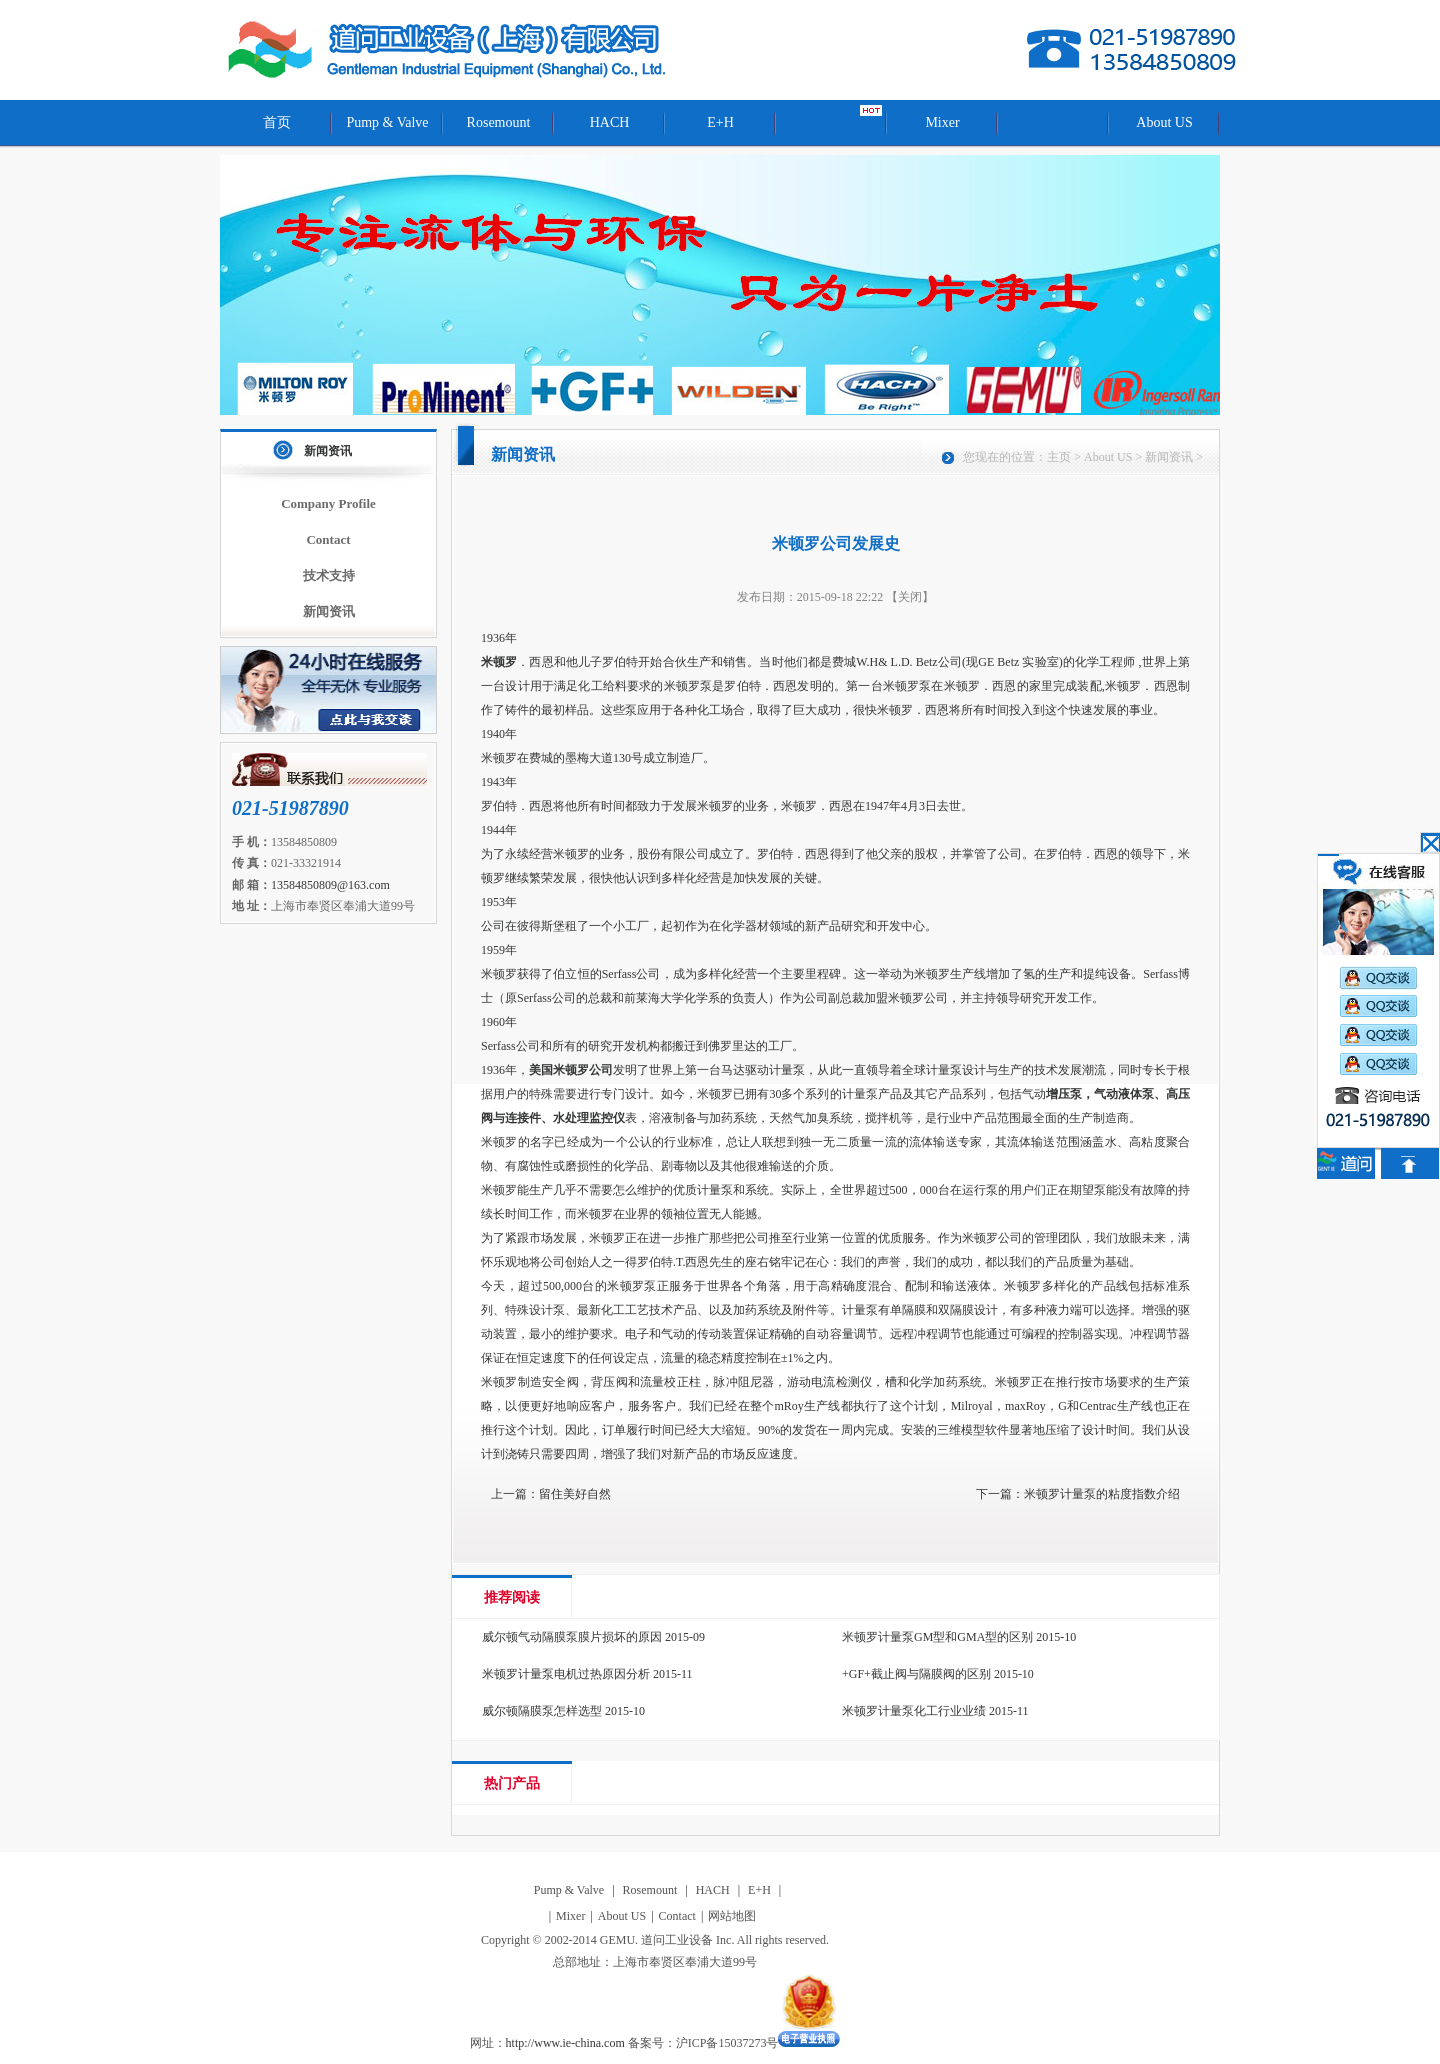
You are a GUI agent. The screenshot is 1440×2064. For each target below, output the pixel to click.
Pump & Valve (387, 122)
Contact (328, 539)
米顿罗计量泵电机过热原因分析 (566, 1674)
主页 (1059, 457)
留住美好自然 (575, 1494)
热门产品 (512, 1783)
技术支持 (329, 575)
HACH (610, 122)
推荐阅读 (512, 1597)
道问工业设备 (449, 50)
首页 (277, 122)
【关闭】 (910, 597)
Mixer (942, 122)
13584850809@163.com (330, 885)
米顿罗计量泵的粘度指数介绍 (1102, 1494)
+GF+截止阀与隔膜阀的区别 (916, 1674)
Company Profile (328, 503)
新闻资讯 (328, 451)
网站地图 (732, 1916)
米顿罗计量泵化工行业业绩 (914, 1711)
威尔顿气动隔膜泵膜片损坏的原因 (572, 1637)
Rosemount (499, 122)
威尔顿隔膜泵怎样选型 (542, 1711)
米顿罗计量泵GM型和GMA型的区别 (937, 1637)
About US (1164, 122)
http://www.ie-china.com (565, 2043)
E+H (720, 122)
